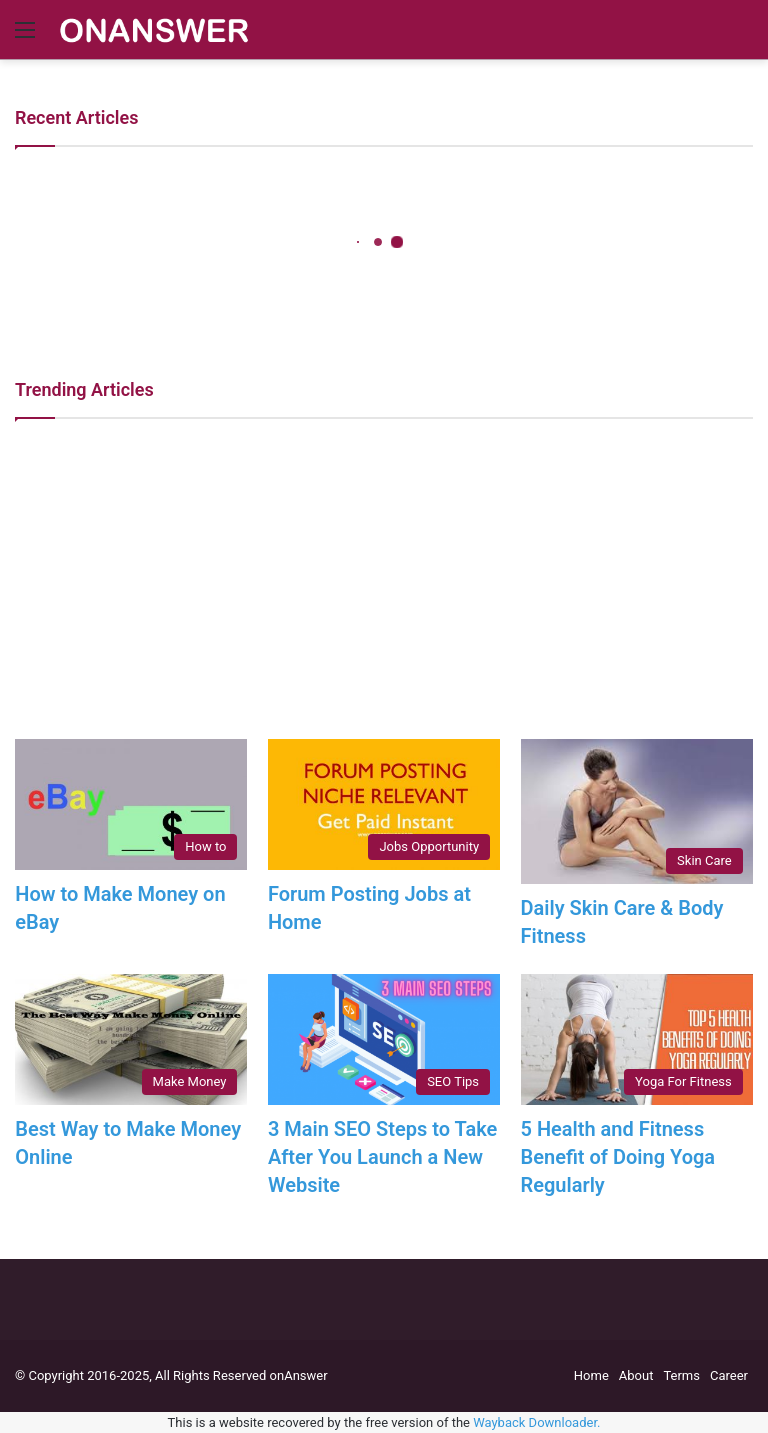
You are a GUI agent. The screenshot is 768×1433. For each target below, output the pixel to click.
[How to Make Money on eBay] (131, 804)
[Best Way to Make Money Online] (131, 1039)
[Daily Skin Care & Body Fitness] (637, 811)
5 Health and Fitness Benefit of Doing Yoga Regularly (618, 1157)
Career (729, 1375)
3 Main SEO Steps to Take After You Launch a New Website (382, 1157)
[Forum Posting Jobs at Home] (384, 804)
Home (591, 1375)
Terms (681, 1375)
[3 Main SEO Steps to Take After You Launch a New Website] (384, 1039)
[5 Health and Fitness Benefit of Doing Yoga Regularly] (637, 1039)
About (636, 1375)
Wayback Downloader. (536, 1422)
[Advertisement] (384, 579)
